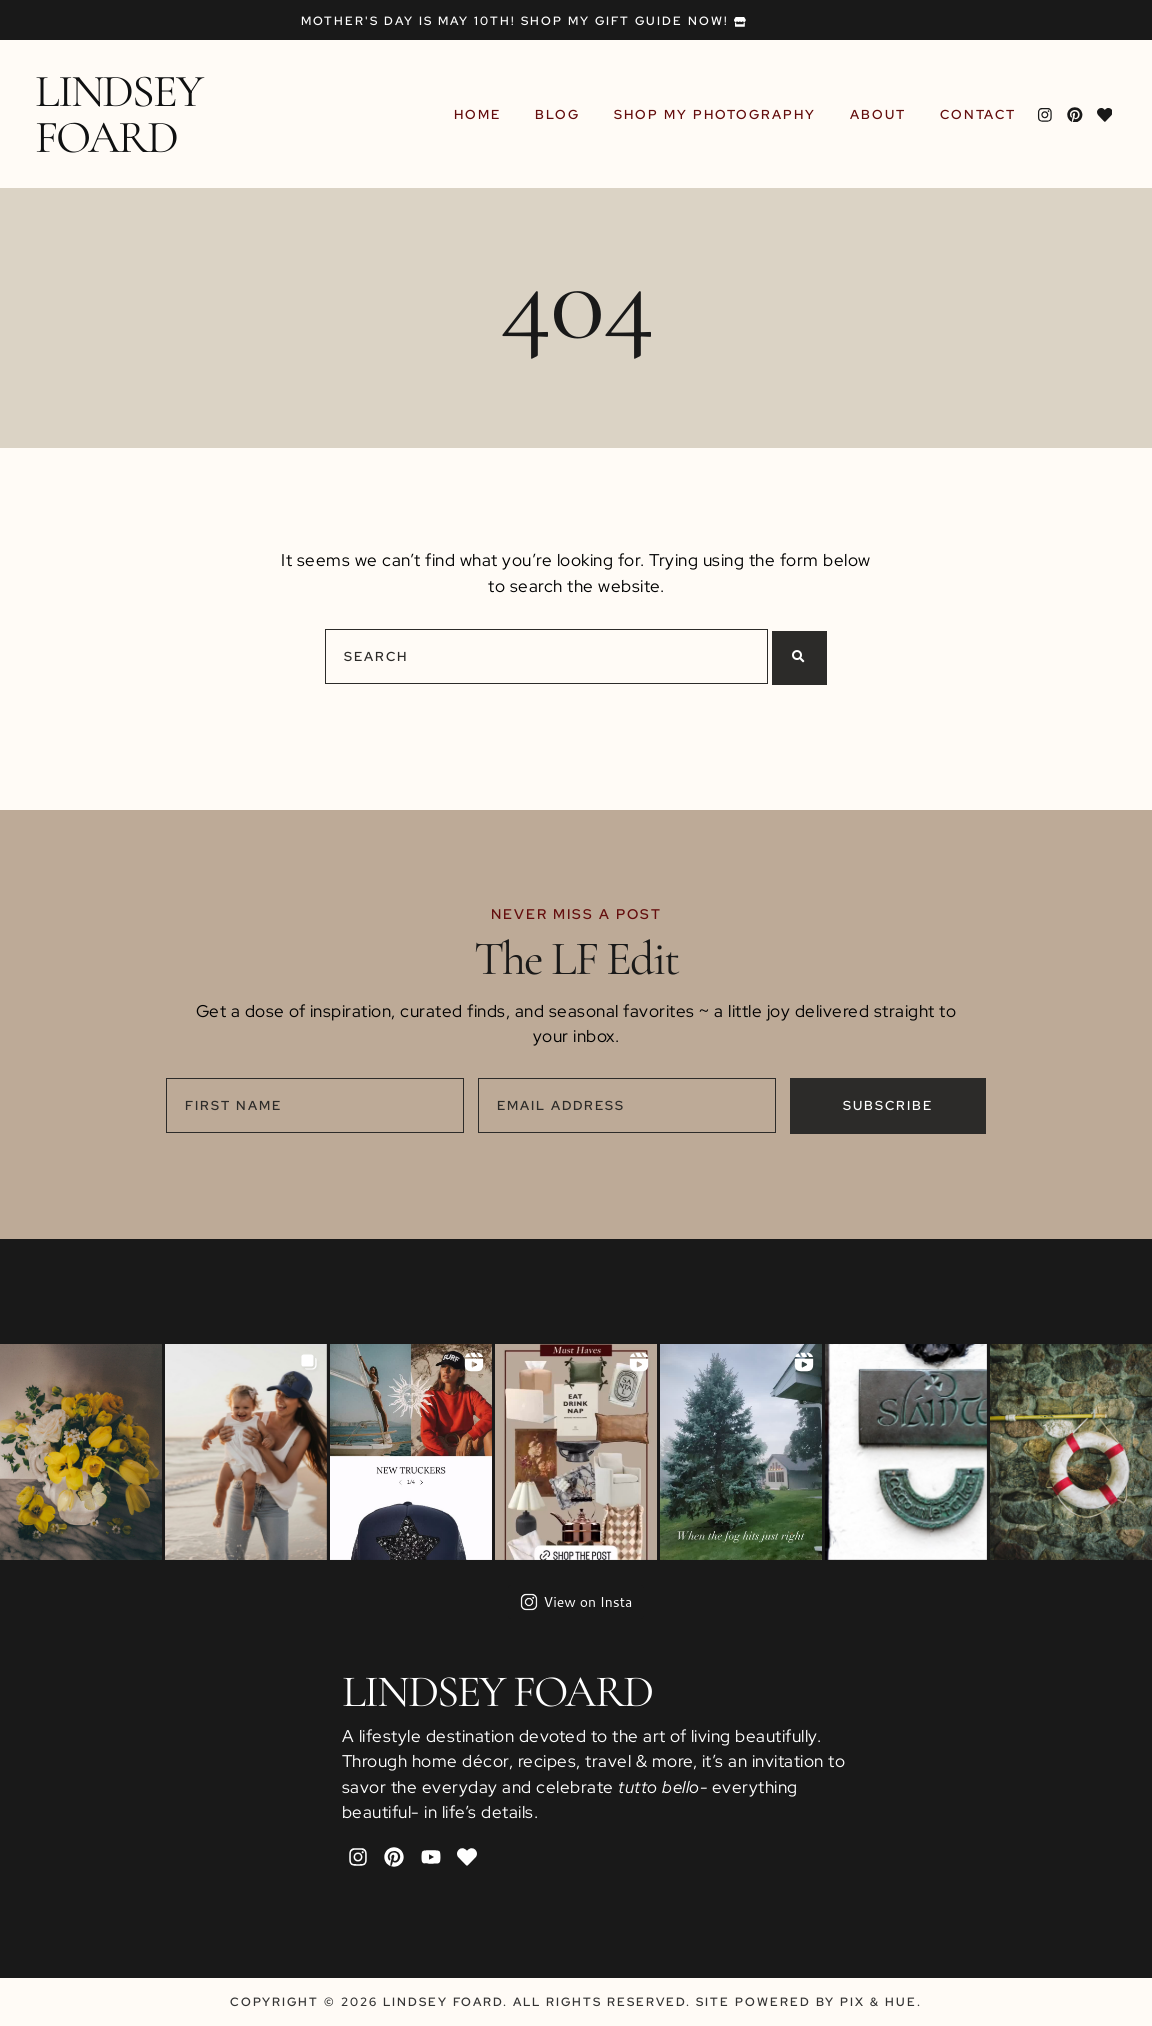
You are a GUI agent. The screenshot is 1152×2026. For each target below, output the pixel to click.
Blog (560, 114)
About (881, 114)
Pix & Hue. (881, 2002)
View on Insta (576, 1602)
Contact (981, 114)
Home (480, 114)
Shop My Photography (718, 114)
